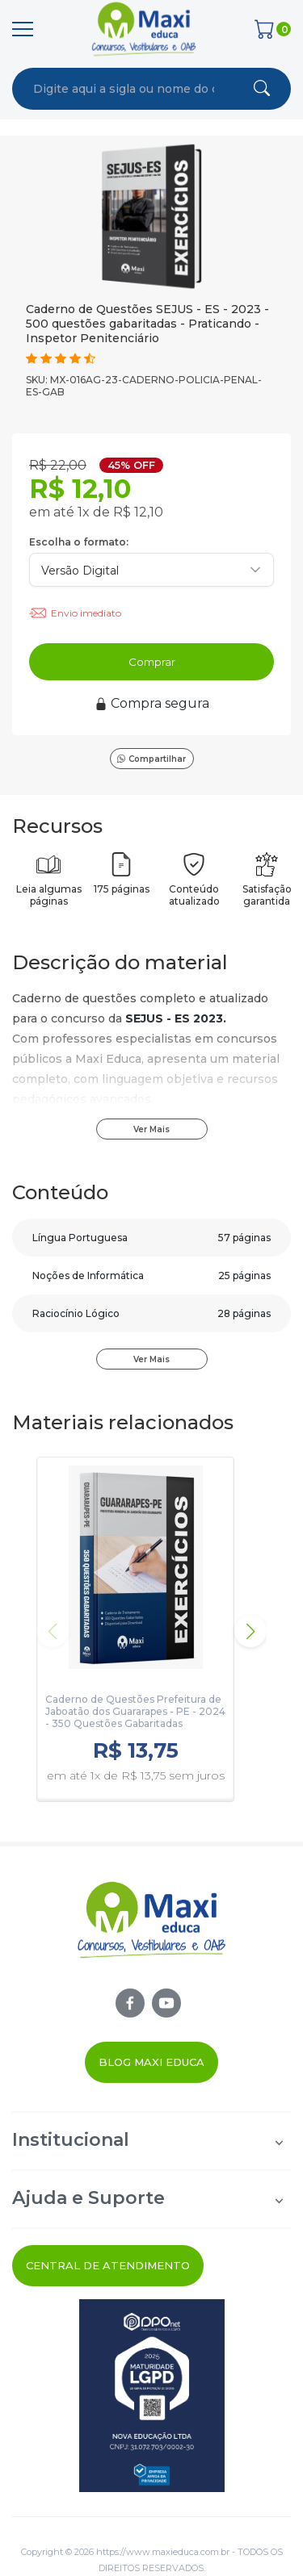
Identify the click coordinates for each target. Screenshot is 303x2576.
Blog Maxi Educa (151, 2061)
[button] (250, 1631)
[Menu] (22, 29)
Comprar (151, 661)
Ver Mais (151, 1129)
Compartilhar (151, 759)
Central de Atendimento (108, 2265)
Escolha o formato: (78, 542)
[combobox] (123, 89)
